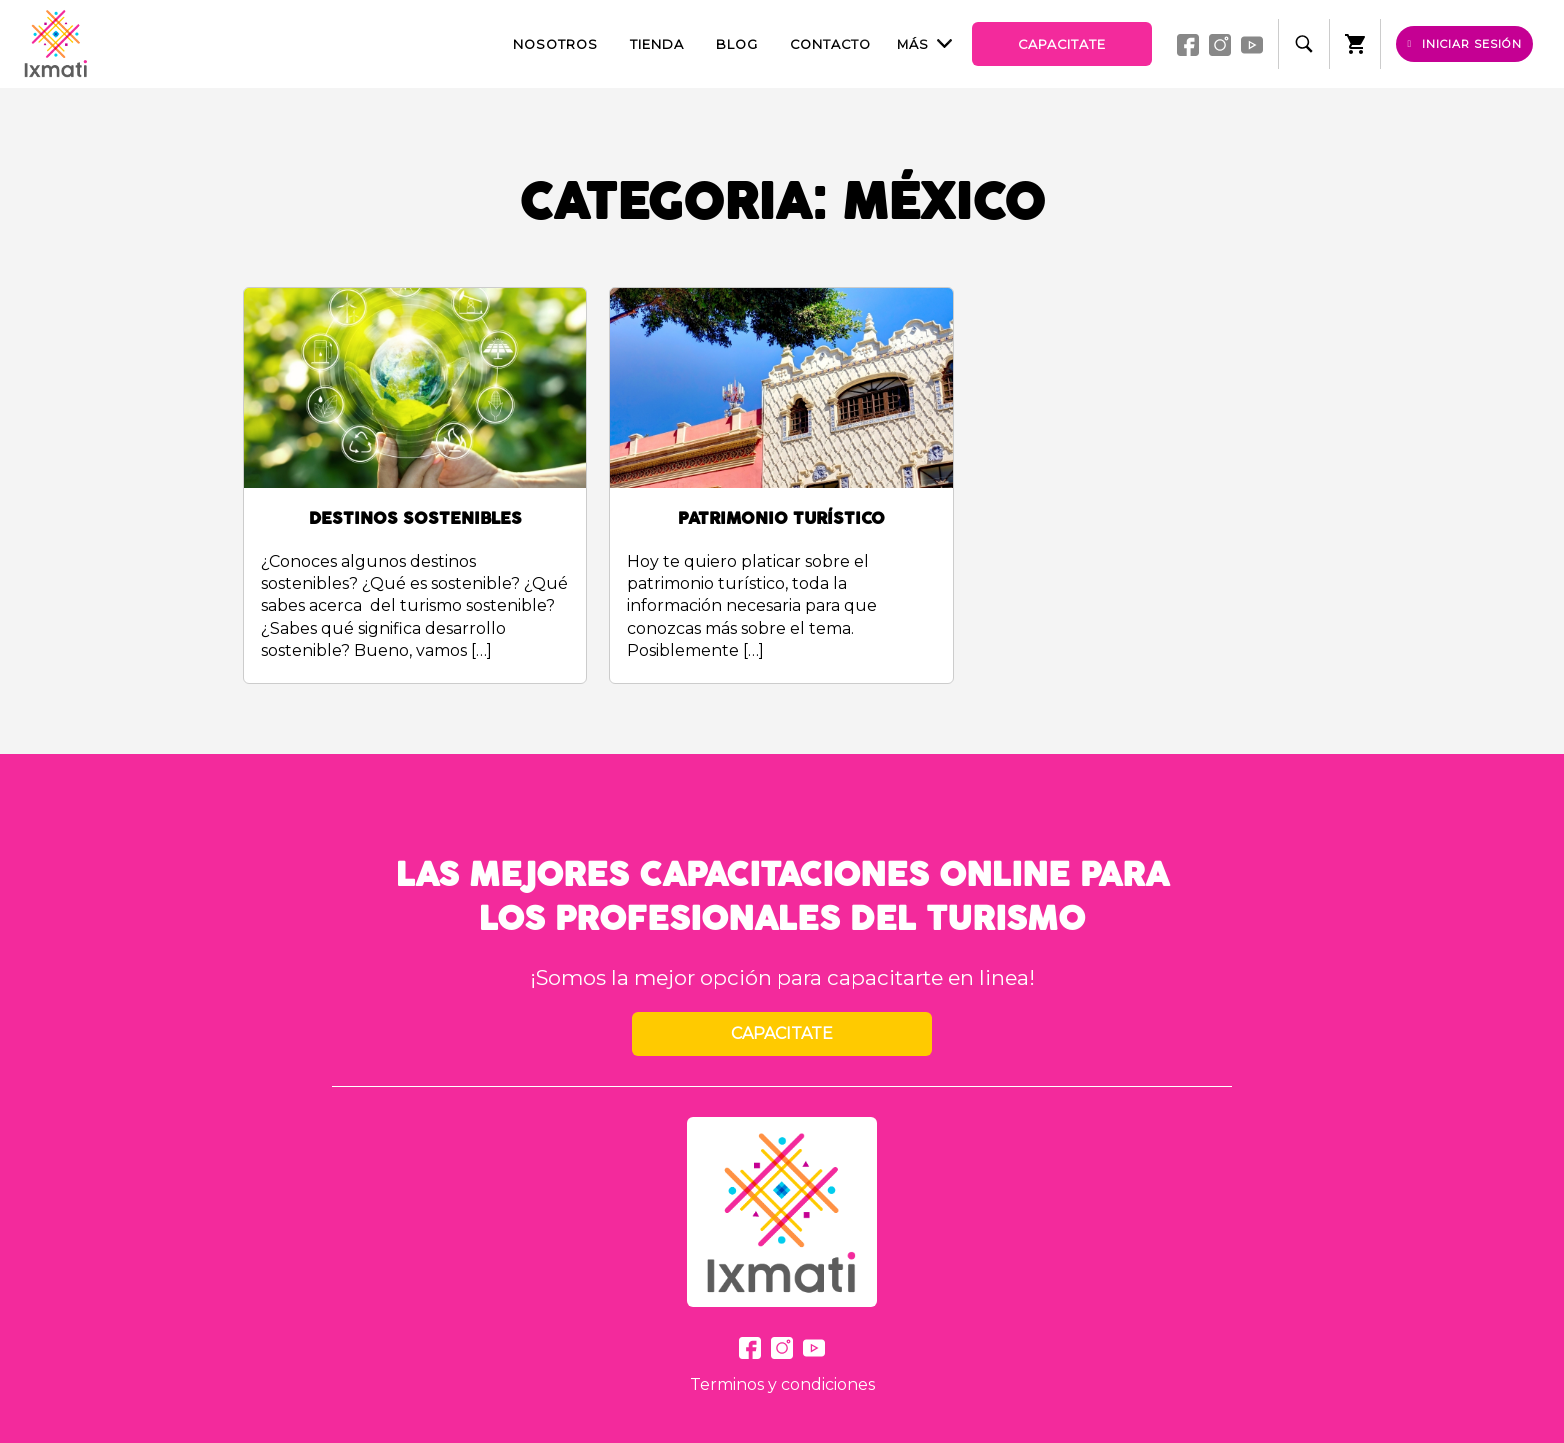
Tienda (657, 44)
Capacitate (1062, 44)
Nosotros (555, 44)
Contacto (830, 44)
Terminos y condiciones (782, 1384)
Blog (737, 44)
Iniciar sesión (1465, 44)
